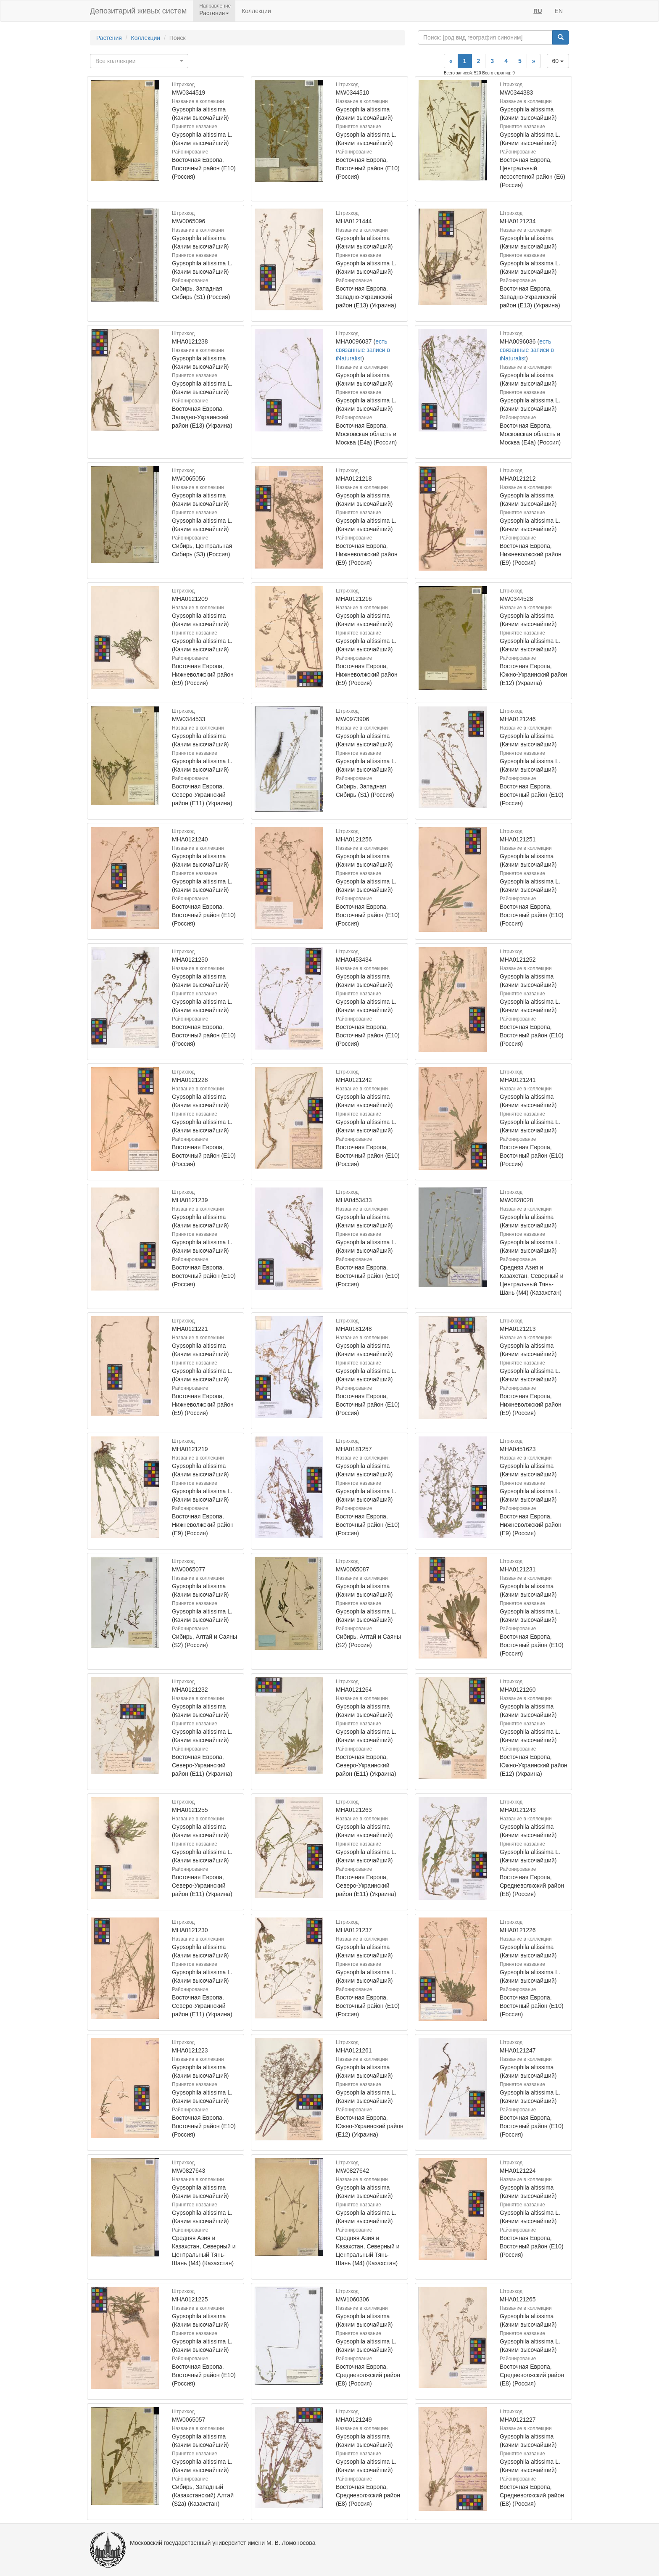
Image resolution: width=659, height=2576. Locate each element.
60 (558, 61)
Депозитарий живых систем (138, 11)
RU (537, 11)
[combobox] (139, 61)
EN (559, 11)
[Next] (534, 61)
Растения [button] (214, 13)
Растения (109, 37)
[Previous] (451, 61)
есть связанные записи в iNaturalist (363, 350)
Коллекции (256, 11)
